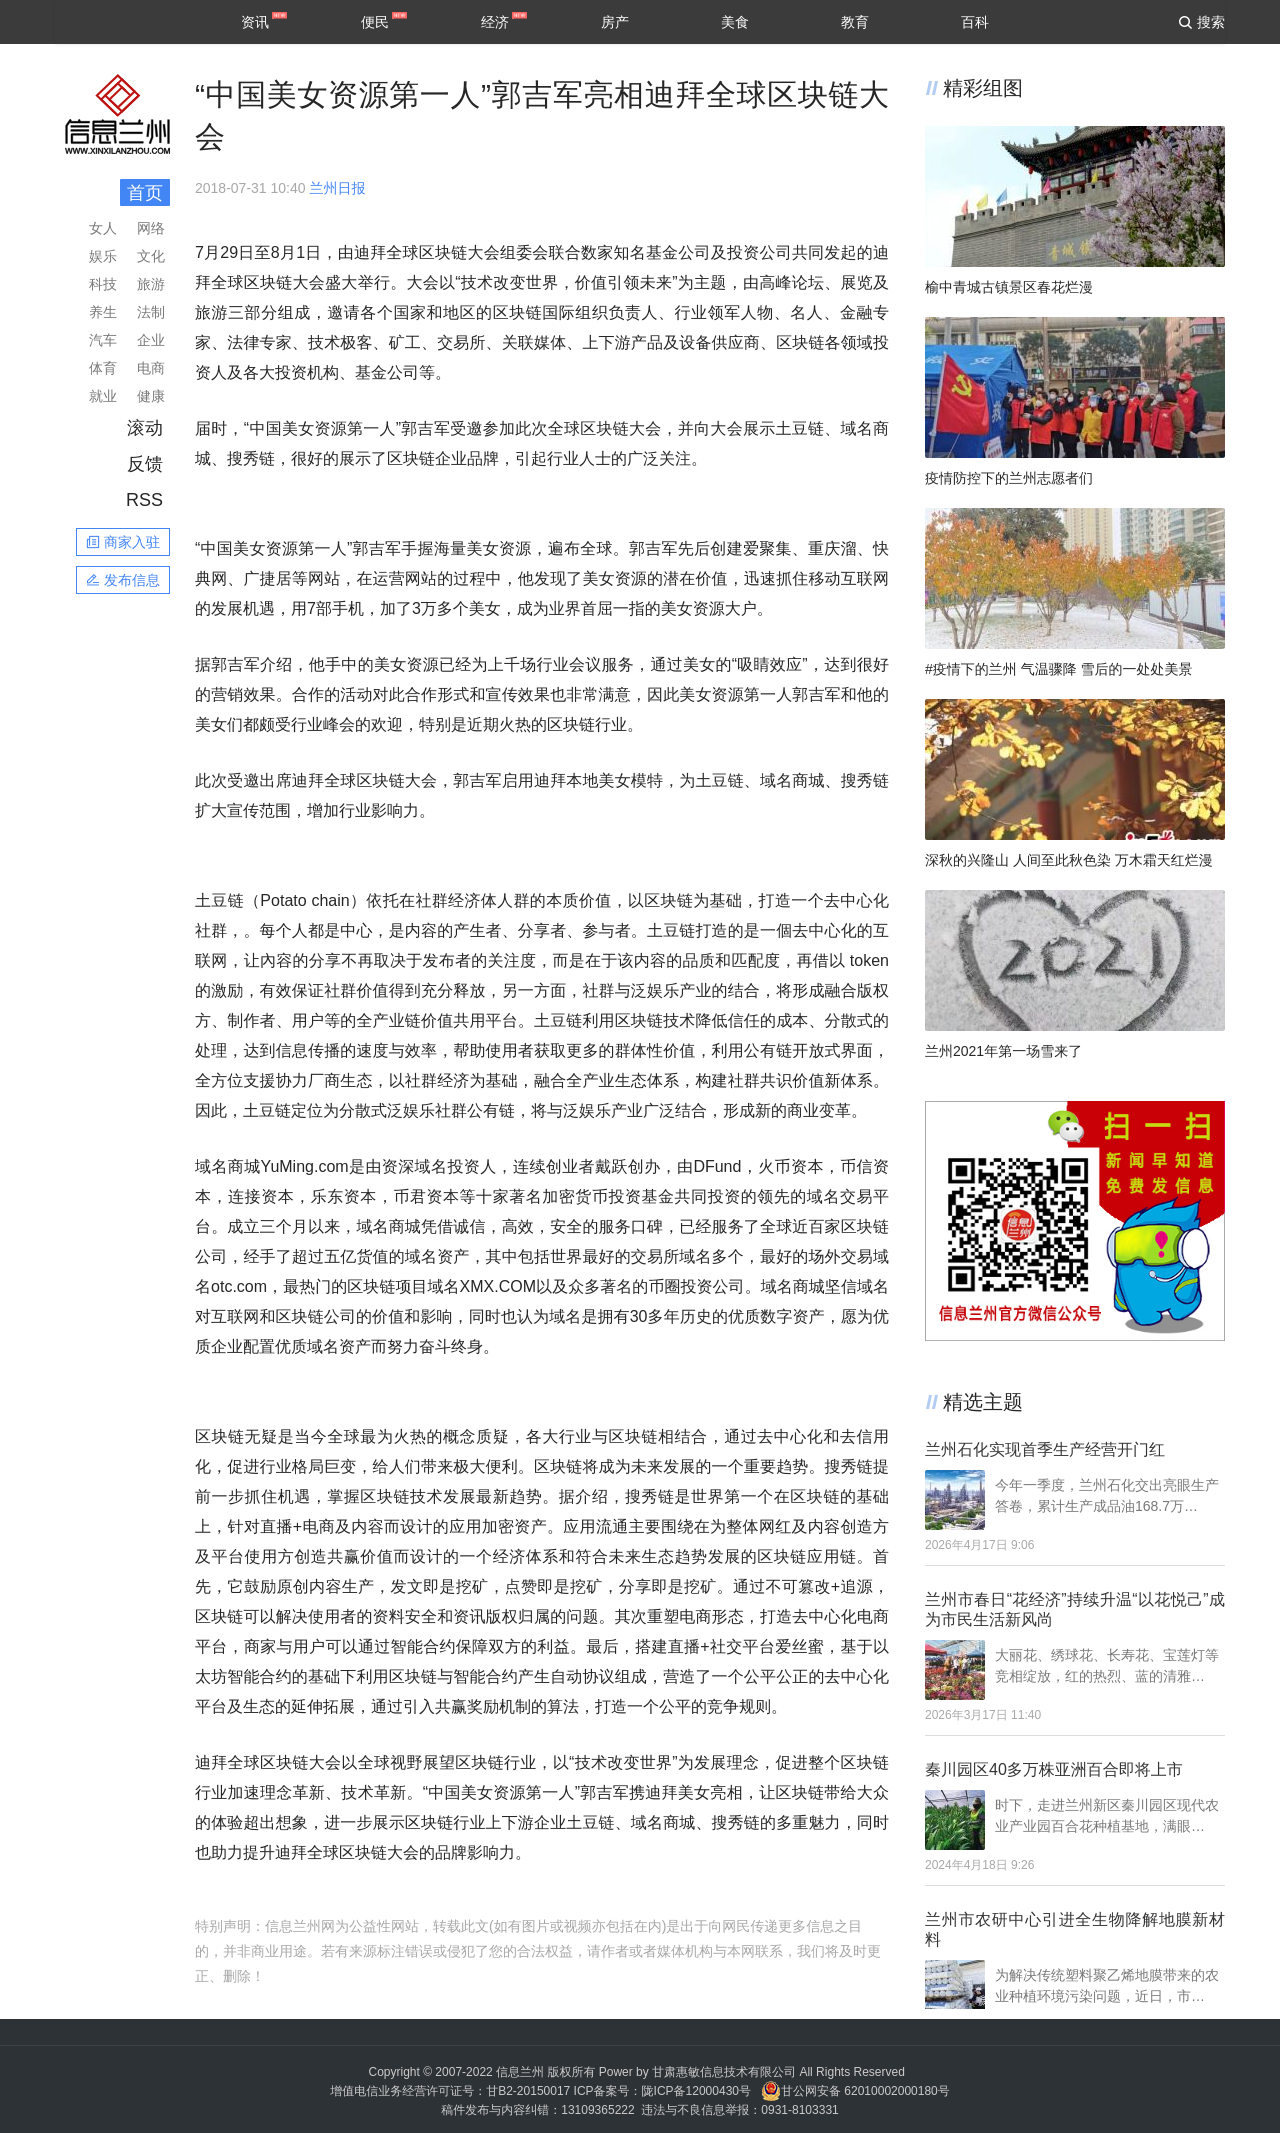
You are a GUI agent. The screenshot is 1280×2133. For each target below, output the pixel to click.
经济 (495, 22)
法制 (151, 312)
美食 (735, 22)
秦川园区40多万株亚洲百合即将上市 (1054, 1769)
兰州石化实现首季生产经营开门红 (1045, 1449)
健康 (151, 396)
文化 (151, 256)
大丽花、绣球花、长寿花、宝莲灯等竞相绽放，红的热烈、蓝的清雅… (1107, 1665)
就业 (103, 396)
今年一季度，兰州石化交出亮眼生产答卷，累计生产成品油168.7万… (1107, 1495)
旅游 (151, 284)
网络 (151, 228)
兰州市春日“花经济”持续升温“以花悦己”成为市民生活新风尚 (1075, 1609)
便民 (375, 22)
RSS (144, 500)
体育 (103, 368)
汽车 (103, 340)
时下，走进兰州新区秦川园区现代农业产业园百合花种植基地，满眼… (1107, 1815)
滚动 (145, 428)
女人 (103, 228)
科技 (103, 284)
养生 (103, 312)
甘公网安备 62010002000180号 (855, 2091)
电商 (151, 368)
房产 (615, 22)
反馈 (145, 464)
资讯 (255, 22)
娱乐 (103, 256)
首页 (145, 193)
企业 (151, 340)
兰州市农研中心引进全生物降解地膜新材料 (1075, 1929)
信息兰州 (520, 2072)
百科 (975, 22)
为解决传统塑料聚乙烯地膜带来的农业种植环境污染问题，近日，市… (1107, 1985)
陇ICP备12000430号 (696, 2091)
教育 (855, 22)
